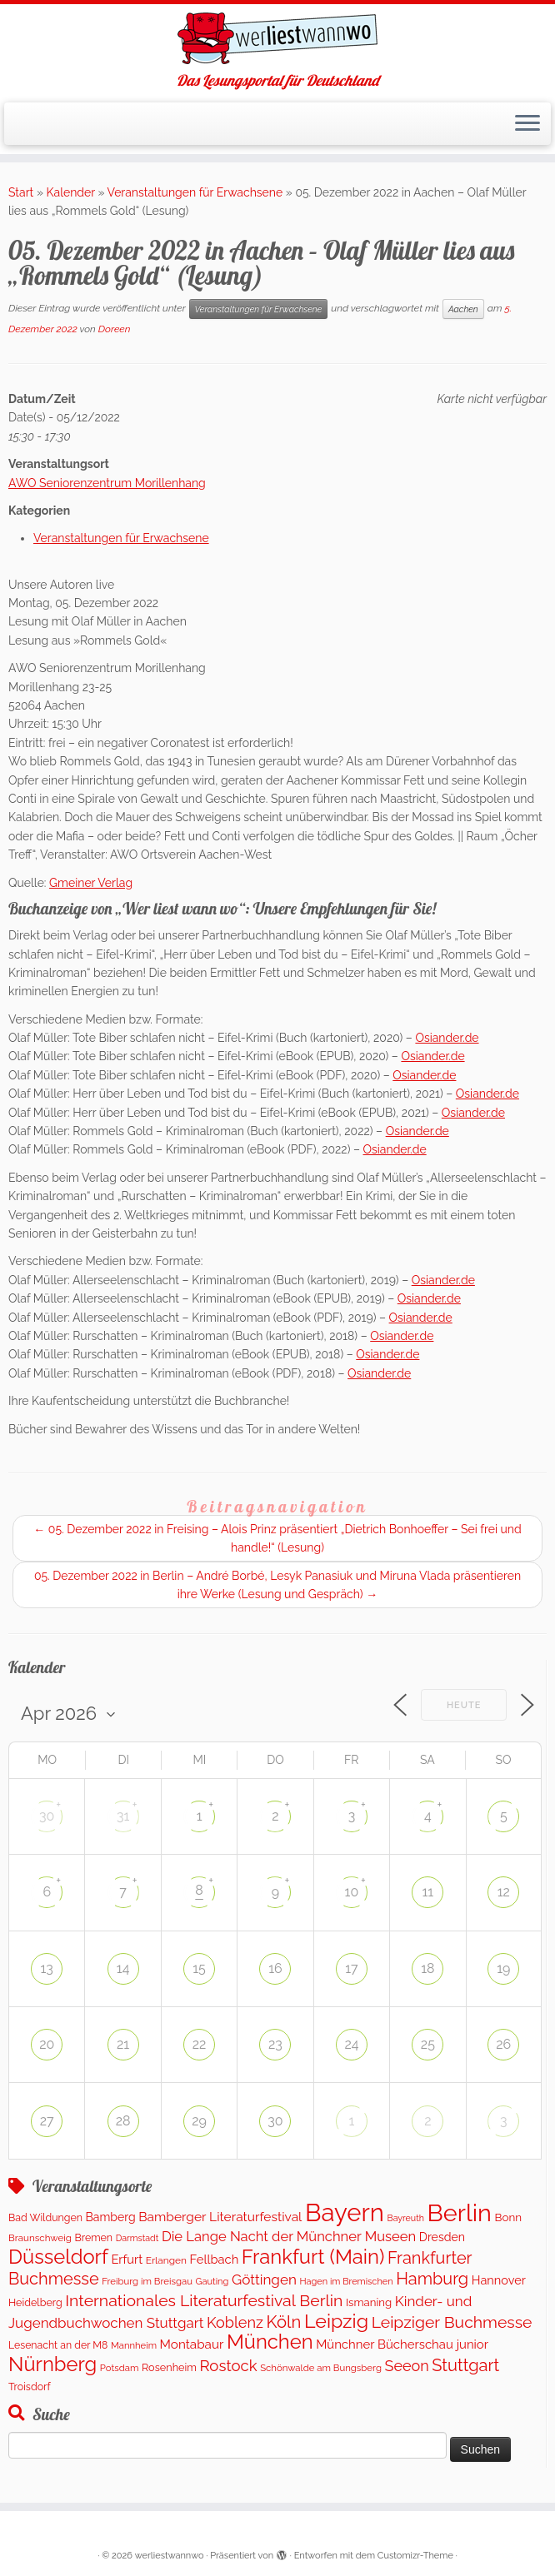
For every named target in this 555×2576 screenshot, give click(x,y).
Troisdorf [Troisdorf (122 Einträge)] (29, 2386)
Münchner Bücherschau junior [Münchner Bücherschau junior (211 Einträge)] (402, 2344)
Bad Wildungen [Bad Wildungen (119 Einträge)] (45, 2217)
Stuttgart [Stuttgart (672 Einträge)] (465, 2365)
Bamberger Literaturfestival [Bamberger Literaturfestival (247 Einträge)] (220, 2217)
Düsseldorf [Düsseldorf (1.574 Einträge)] (58, 2257)
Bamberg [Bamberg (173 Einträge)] (111, 2217)
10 (352, 1892)
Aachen (463, 309)
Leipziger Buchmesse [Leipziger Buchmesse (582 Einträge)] (452, 2322)
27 (47, 2121)
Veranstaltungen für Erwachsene (195, 192)
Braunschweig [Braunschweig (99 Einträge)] (40, 2238)
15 (199, 1968)
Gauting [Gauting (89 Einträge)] (211, 2281)
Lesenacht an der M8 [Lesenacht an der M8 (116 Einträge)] (58, 2345)
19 (503, 1968)
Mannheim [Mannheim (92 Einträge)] (134, 2345)
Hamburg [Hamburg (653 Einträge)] (432, 2279)
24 (351, 2044)
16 (275, 1968)
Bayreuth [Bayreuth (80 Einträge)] (406, 2218)
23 (275, 2044)
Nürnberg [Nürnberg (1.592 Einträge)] (52, 2364)
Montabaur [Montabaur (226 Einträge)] (192, 2344)
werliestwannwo (169, 2555)
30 (46, 1816)
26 (503, 2044)
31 (123, 1816)
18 (427, 1968)
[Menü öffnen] (527, 124)
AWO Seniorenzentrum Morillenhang (107, 483)
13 (47, 1968)
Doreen (114, 329)
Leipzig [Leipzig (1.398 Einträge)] (336, 2320)
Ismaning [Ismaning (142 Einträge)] (369, 2302)
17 (351, 1968)
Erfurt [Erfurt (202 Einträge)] (126, 2259)
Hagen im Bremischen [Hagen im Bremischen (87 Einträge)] (345, 2281)
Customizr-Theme (415, 2555)
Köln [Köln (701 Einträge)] (284, 2322)
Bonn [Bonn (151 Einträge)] (508, 2217)
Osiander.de (446, 1037)
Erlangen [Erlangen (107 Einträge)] (166, 2260)
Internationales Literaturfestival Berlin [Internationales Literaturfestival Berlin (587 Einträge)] (203, 2300)
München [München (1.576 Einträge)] (270, 2342)
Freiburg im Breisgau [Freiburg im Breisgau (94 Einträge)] (147, 2281)
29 (199, 2121)
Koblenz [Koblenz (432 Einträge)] (235, 2322)
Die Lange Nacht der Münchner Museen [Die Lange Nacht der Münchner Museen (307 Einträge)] (289, 2236)
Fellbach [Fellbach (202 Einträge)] (214, 2259)
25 (428, 2044)
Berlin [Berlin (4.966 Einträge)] (460, 2213)
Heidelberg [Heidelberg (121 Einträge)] (35, 2302)
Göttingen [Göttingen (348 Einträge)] (264, 2279)
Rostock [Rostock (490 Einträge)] (228, 2365)
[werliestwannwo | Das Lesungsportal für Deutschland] (277, 38)
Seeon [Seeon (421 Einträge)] (407, 2365)
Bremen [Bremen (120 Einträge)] (94, 2237)
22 (199, 2044)
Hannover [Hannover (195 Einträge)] (499, 2280)
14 (123, 1968)
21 (123, 2044)
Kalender (71, 192)
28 (123, 2121)
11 (427, 1892)
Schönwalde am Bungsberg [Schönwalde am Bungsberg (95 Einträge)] (321, 2368)
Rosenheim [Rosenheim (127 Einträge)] (169, 2367)
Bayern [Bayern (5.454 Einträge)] (344, 2212)
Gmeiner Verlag (90, 882)
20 (46, 2044)
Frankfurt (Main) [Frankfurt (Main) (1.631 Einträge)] (313, 2257)
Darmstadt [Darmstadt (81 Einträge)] (137, 2238)
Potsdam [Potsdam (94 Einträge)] (119, 2368)
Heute (464, 1705)
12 (504, 1892)
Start (20, 192)
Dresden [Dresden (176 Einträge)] (442, 2237)
